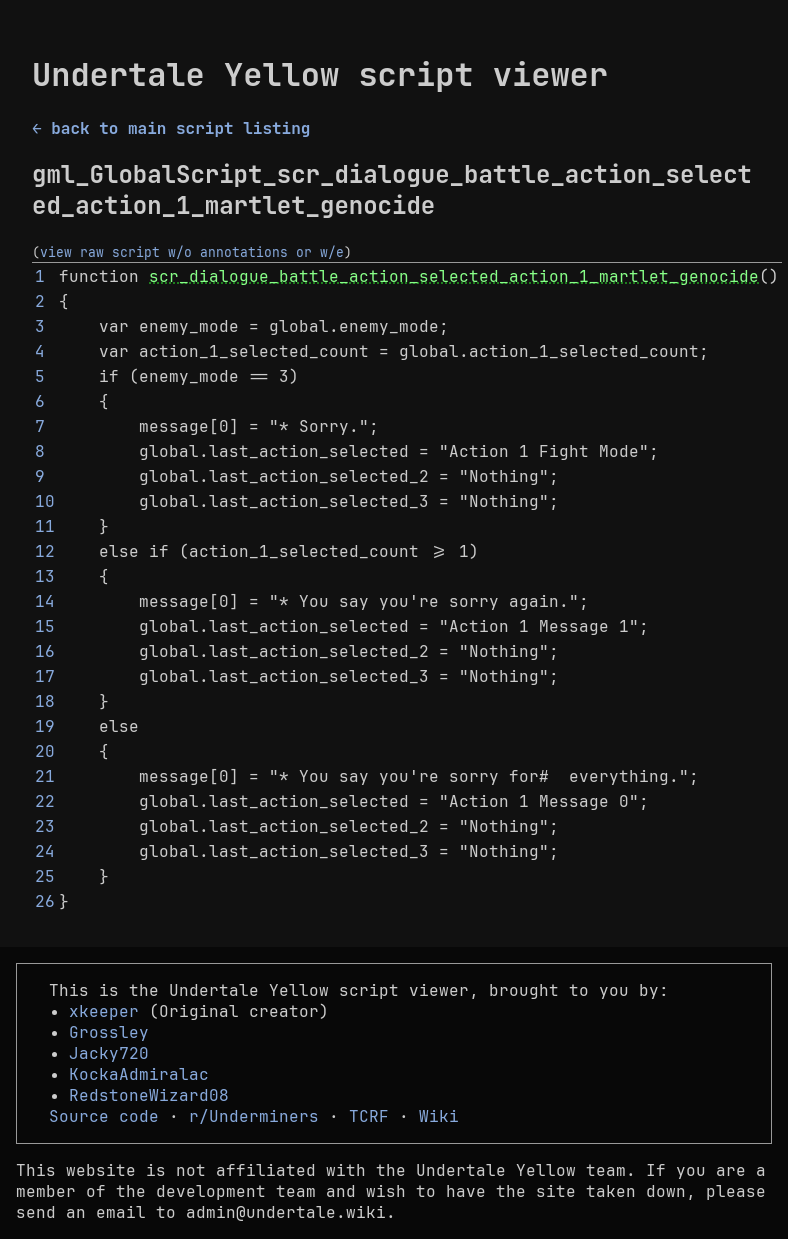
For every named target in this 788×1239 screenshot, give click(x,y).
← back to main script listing (171, 128)
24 (45, 851)
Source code (104, 1116)
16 (45, 651)
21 (45, 776)
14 (45, 601)
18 (45, 701)
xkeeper (104, 1011)
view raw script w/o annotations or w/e (192, 252)
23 (45, 826)
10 (45, 501)
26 (45, 901)
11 (45, 526)
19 (45, 726)
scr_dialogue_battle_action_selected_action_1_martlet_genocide (454, 276)
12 (45, 551)
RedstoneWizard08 (149, 1095)
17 (45, 676)
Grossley (109, 1032)
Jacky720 (109, 1053)
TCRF (369, 1116)
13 (45, 576)
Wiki (439, 1116)
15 (45, 626)
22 (45, 801)
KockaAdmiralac (139, 1074)
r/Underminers (254, 1116)
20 (45, 751)
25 (45, 876)
